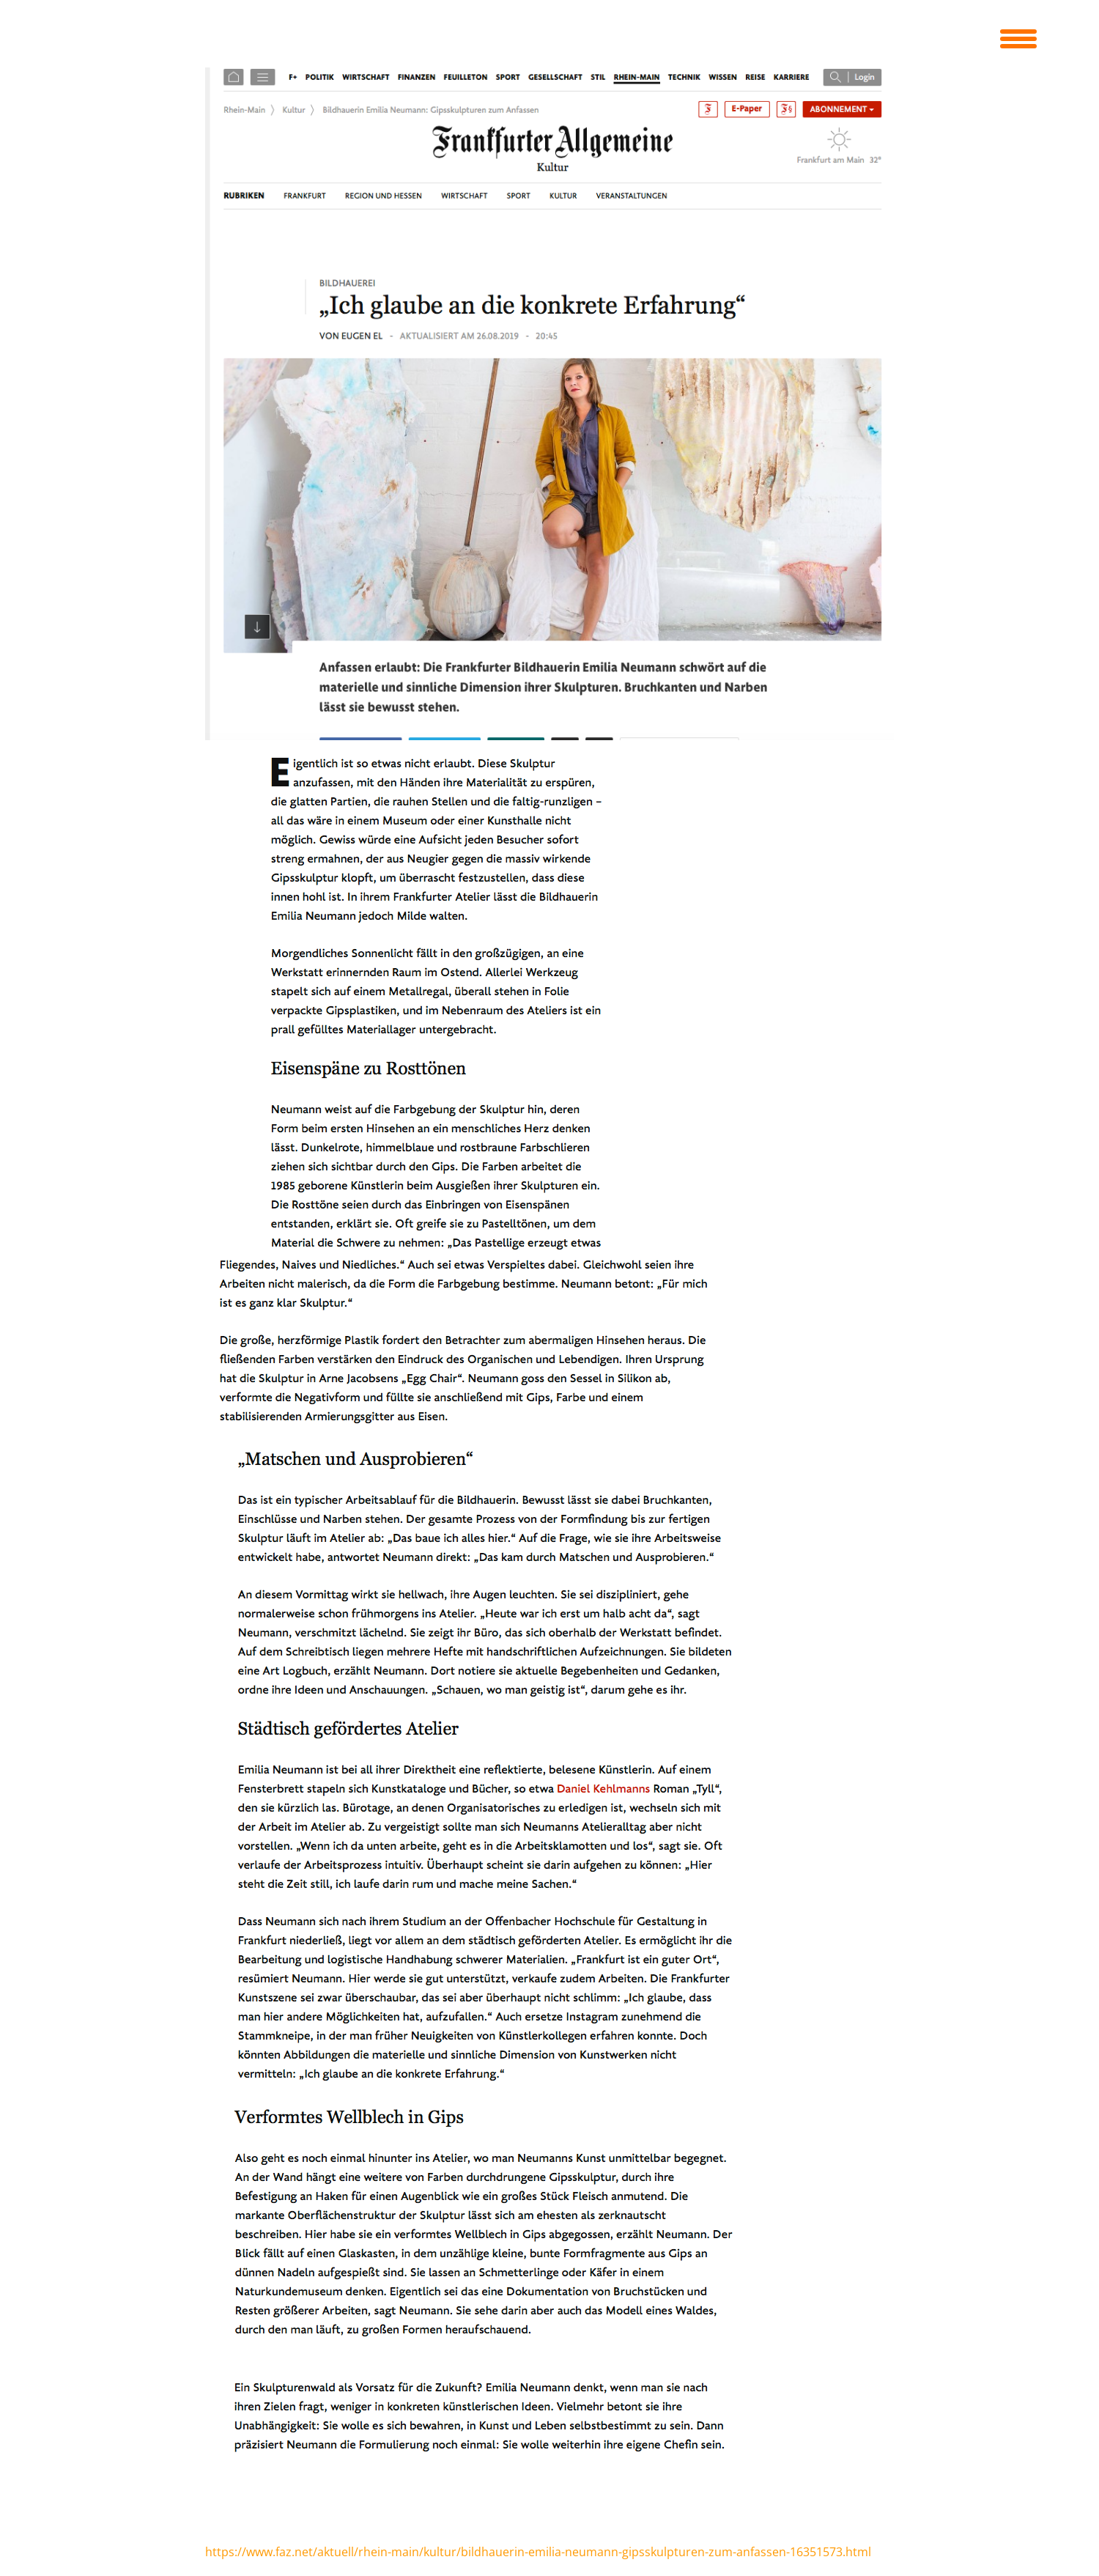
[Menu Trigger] (1018, 36)
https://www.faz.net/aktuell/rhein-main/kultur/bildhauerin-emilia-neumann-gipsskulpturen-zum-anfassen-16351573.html (538, 2552)
